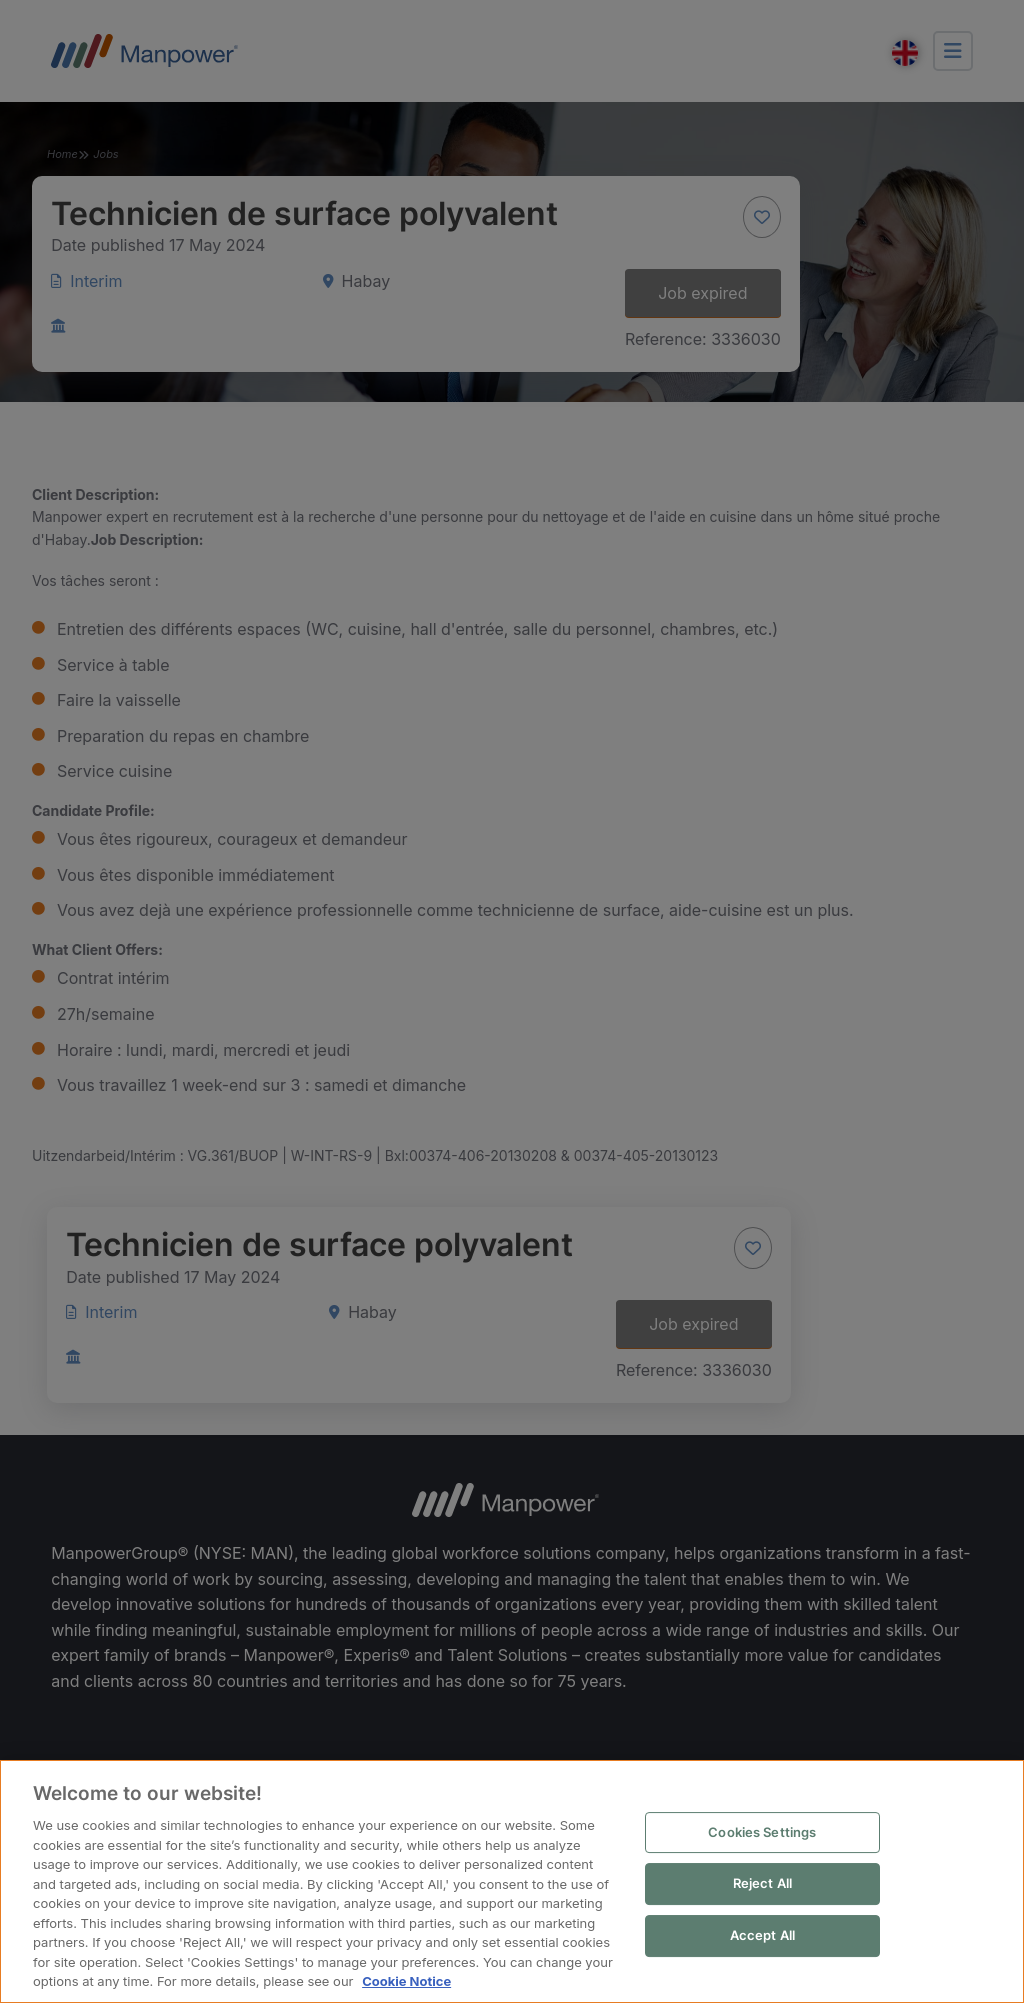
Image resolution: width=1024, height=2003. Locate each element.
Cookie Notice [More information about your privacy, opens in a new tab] (405, 1982)
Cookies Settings (763, 1833)
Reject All (762, 1884)
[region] (512, 1882)
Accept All (762, 1936)
